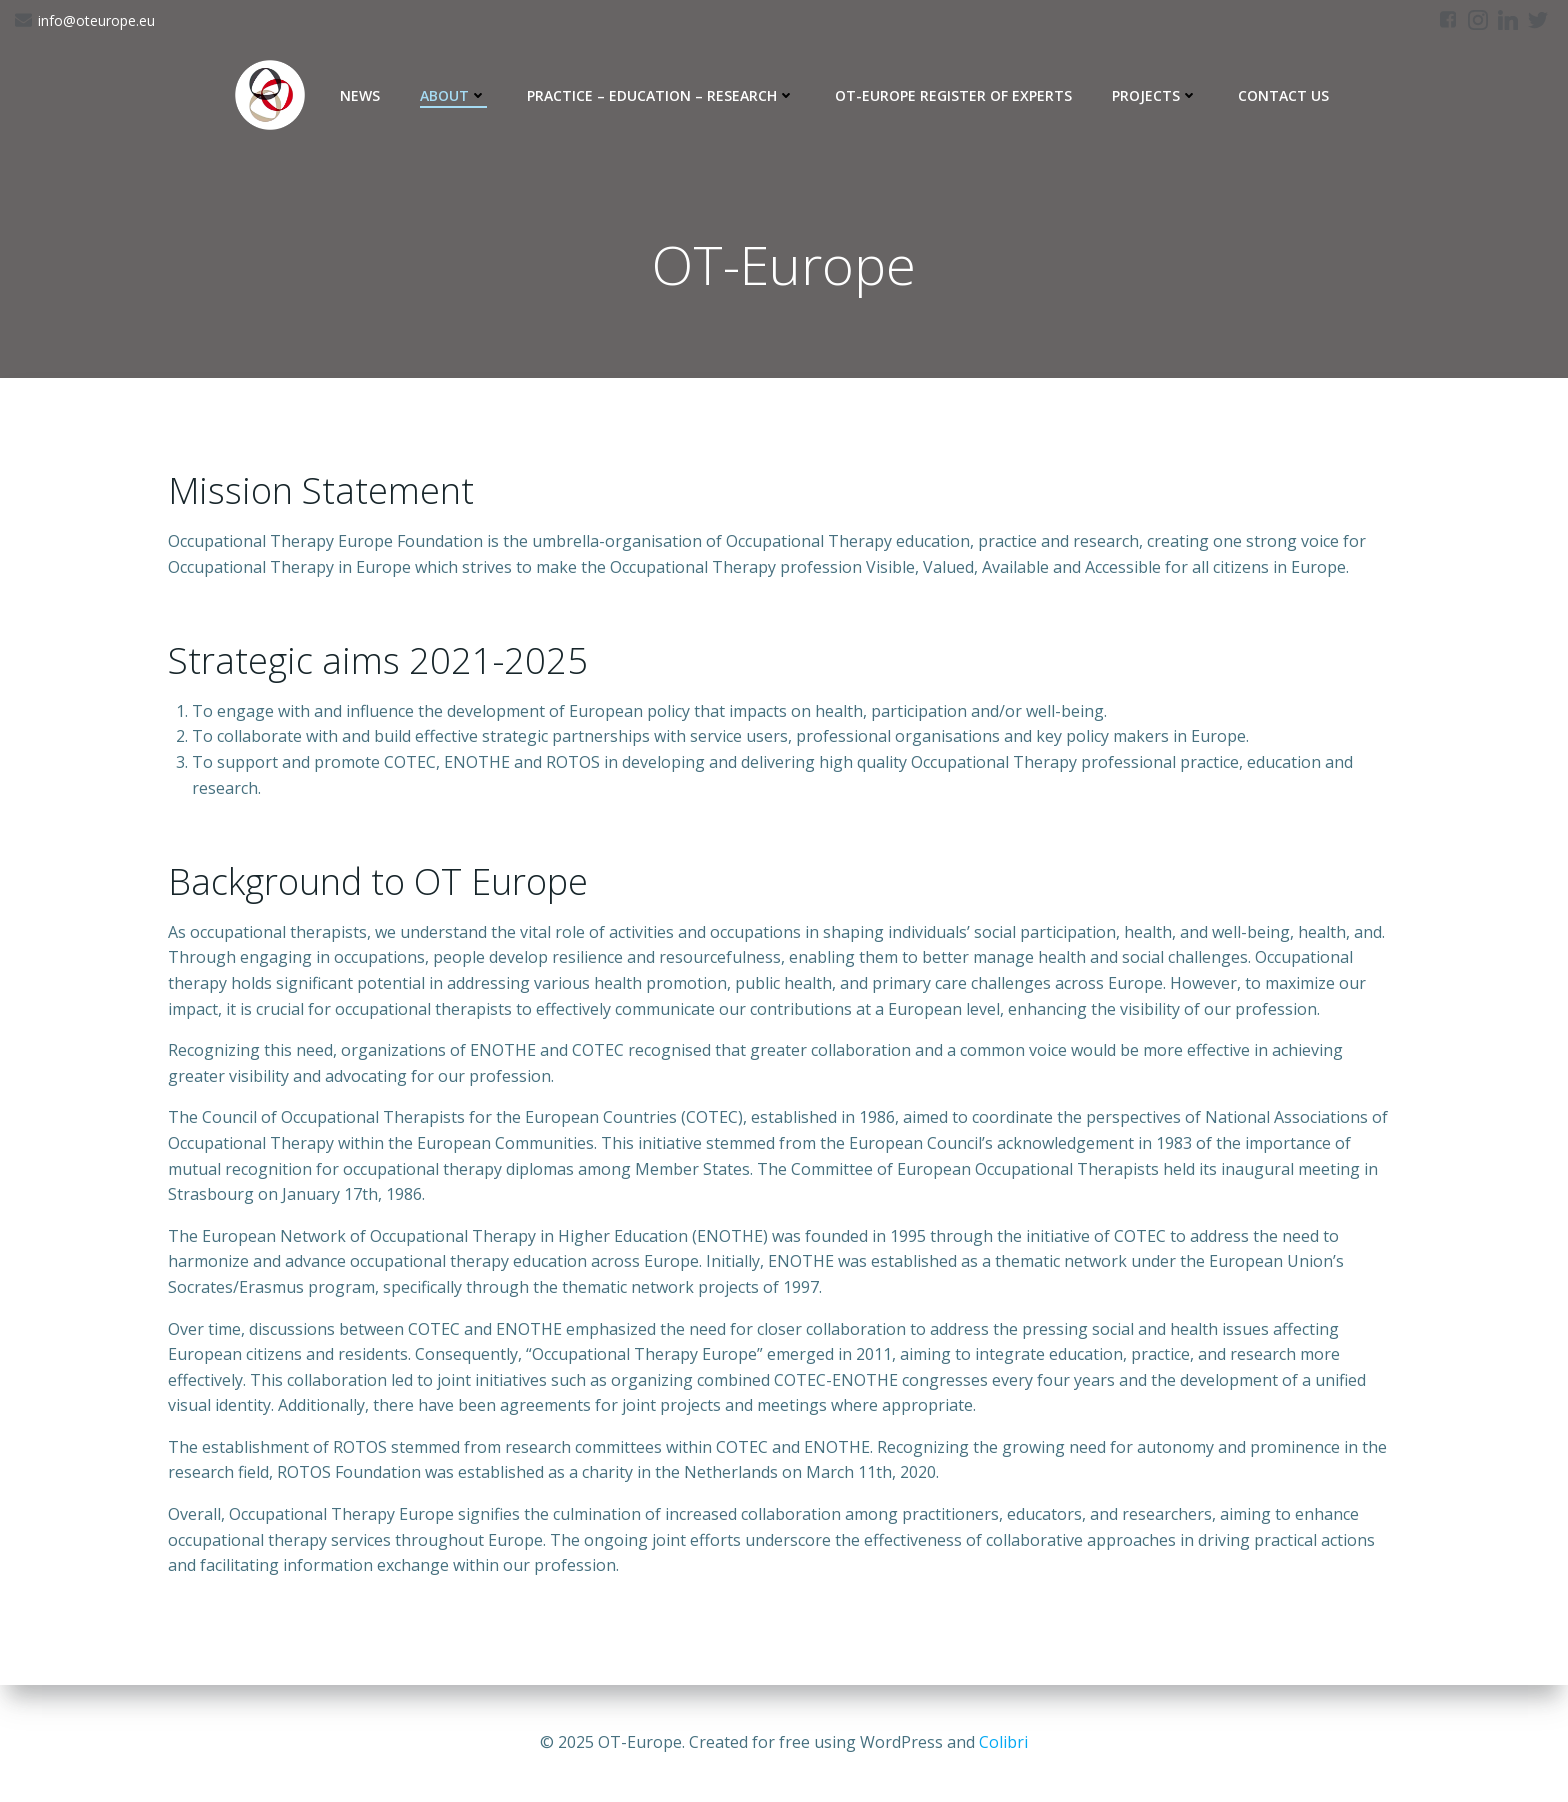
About (453, 95)
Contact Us (1283, 95)
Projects (1155, 95)
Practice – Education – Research (661, 95)
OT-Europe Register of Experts (953, 95)
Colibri (1003, 1742)
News (360, 95)
